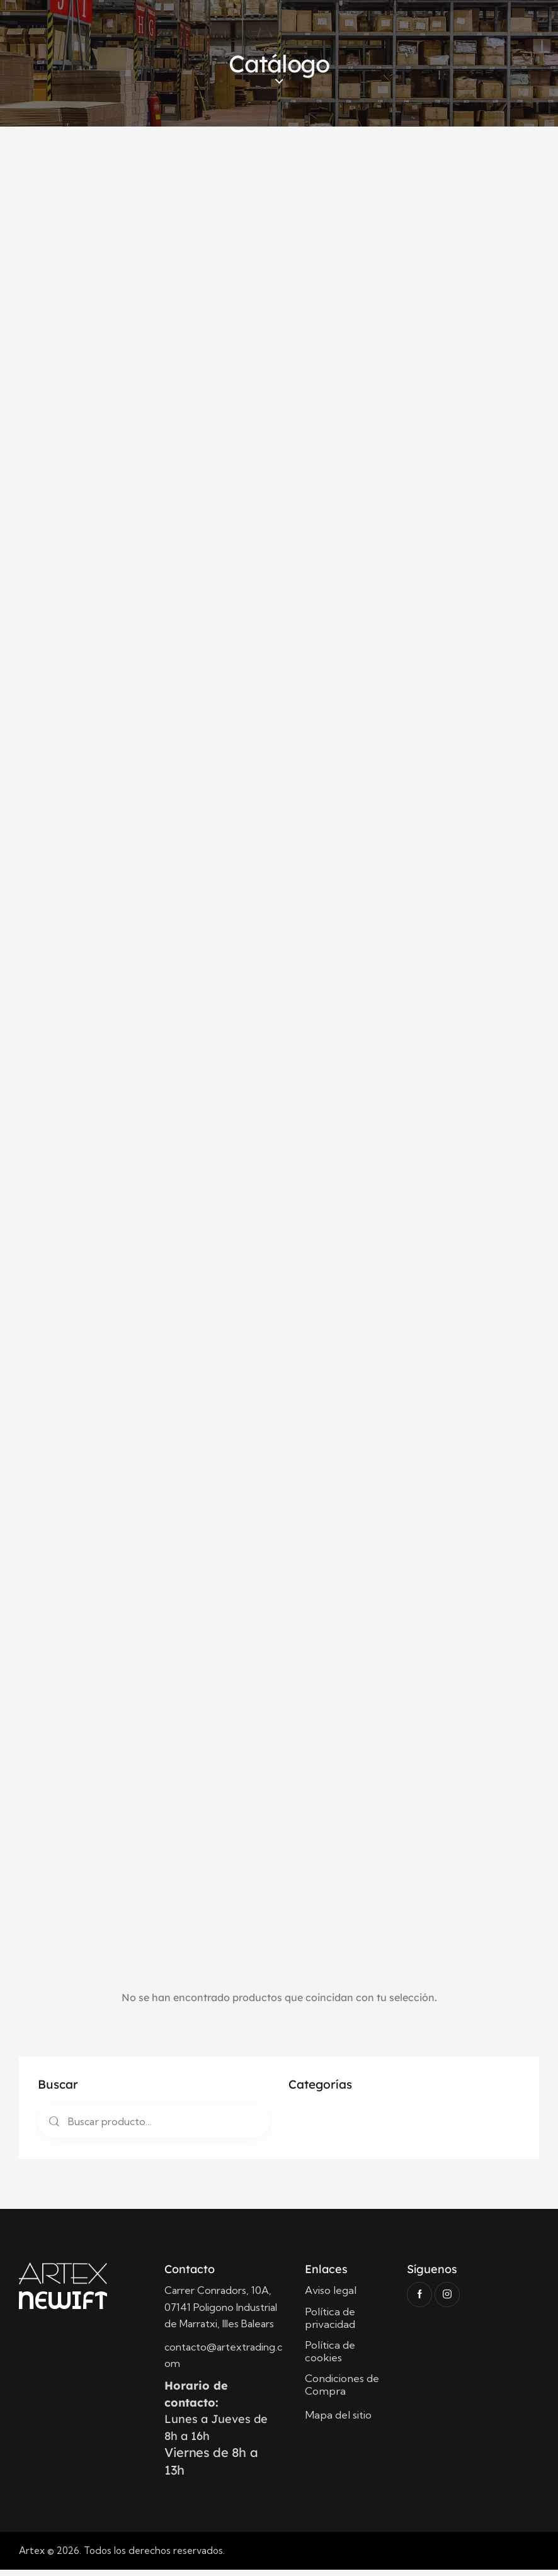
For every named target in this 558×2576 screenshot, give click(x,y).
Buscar (52, 2127)
